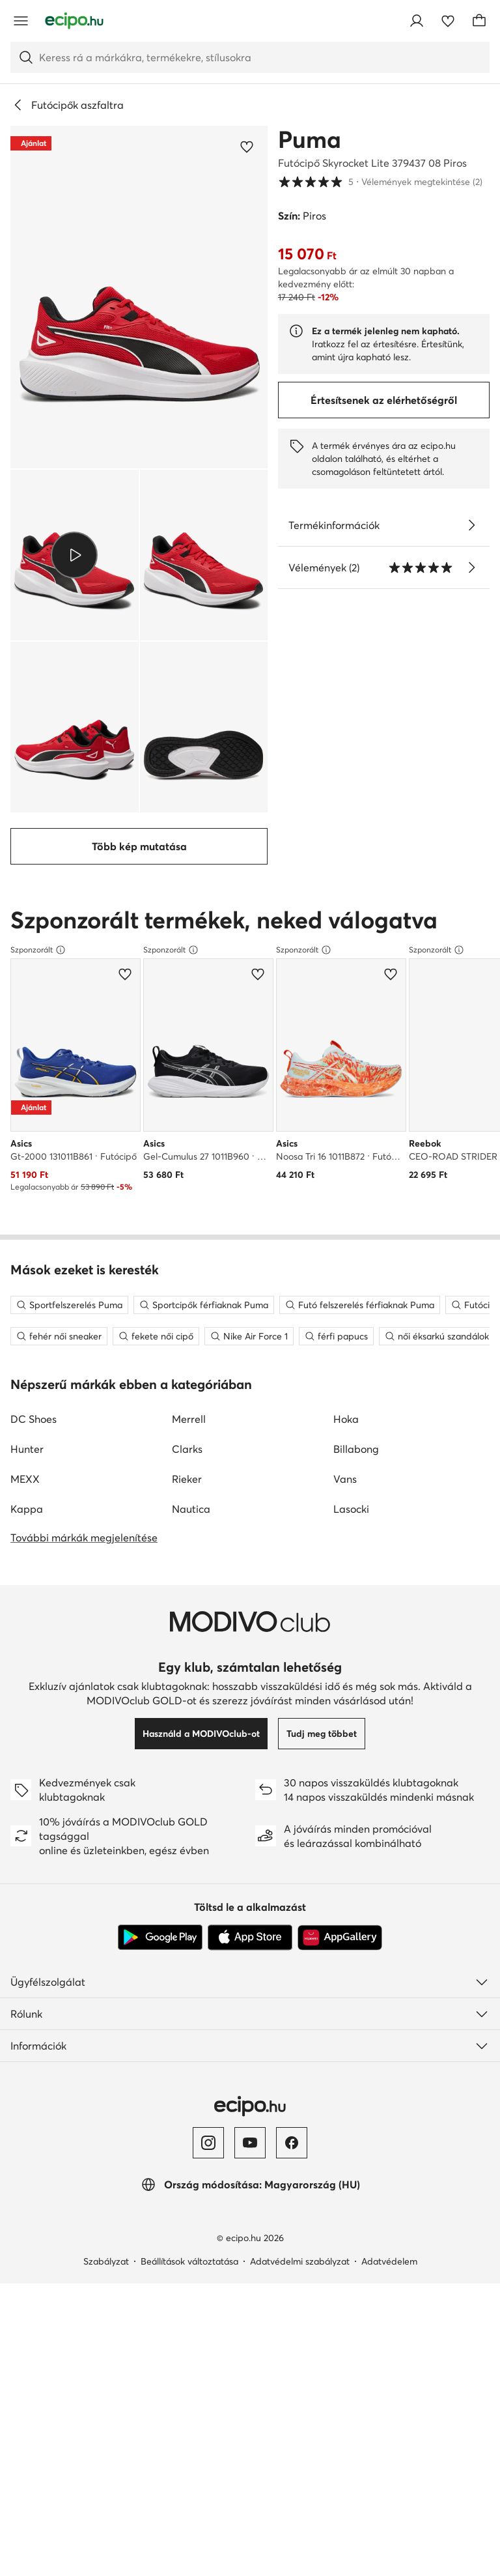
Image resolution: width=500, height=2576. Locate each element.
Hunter (27, 1125)
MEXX (25, 1155)
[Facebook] (291, 1819)
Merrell (189, 1095)
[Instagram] (208, 1819)
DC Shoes (33, 1095)
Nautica (191, 1185)
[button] (139, 297)
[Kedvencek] (448, 20)
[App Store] (250, 1614)
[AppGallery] (340, 1614)
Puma (309, 139)
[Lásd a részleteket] (471, 525)
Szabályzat (106, 1938)
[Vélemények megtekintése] (471, 567)
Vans (345, 1155)
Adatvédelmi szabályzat (300, 1938)
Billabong (356, 1125)
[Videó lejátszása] (74, 555)
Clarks (187, 1125)
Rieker (187, 1155)
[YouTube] (250, 1819)
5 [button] (380, 181)
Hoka (346, 1095)
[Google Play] (160, 1614)
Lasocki (351, 1185)
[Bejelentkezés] (416, 20)
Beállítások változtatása (189, 1938)
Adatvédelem (389, 1938)
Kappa (26, 1185)
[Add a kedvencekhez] (246, 146)
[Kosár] (479, 20)
